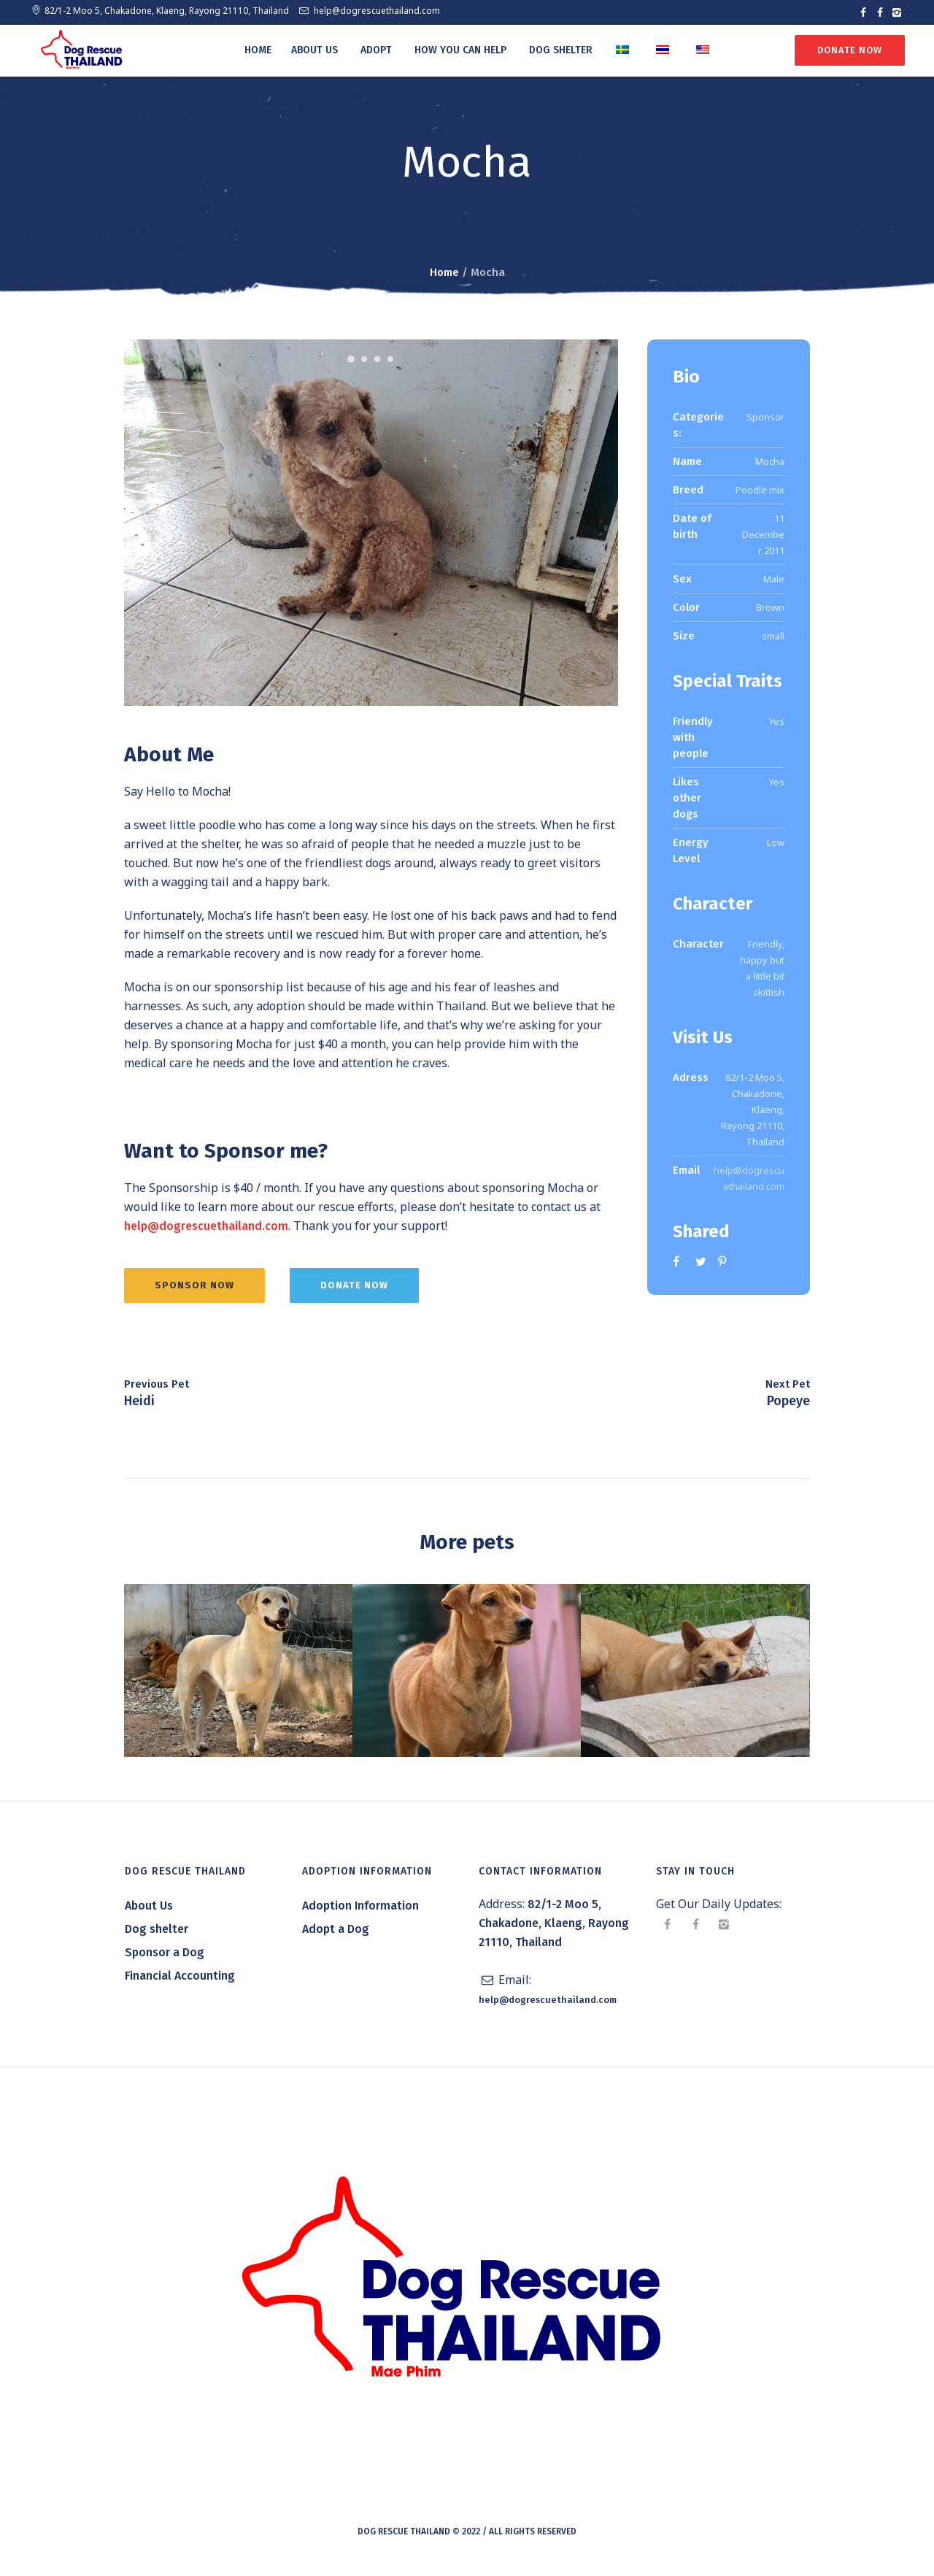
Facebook (678, 1261)
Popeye (788, 1405)
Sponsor (765, 416)
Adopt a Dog (335, 1933)
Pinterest (724, 1261)
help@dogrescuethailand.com (377, 10)
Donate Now (849, 50)
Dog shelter (156, 1933)
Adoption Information (360, 1910)
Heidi (139, 1405)
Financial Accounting (180, 1980)
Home (444, 272)
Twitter (701, 1261)
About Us (149, 1910)
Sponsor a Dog (164, 1957)
